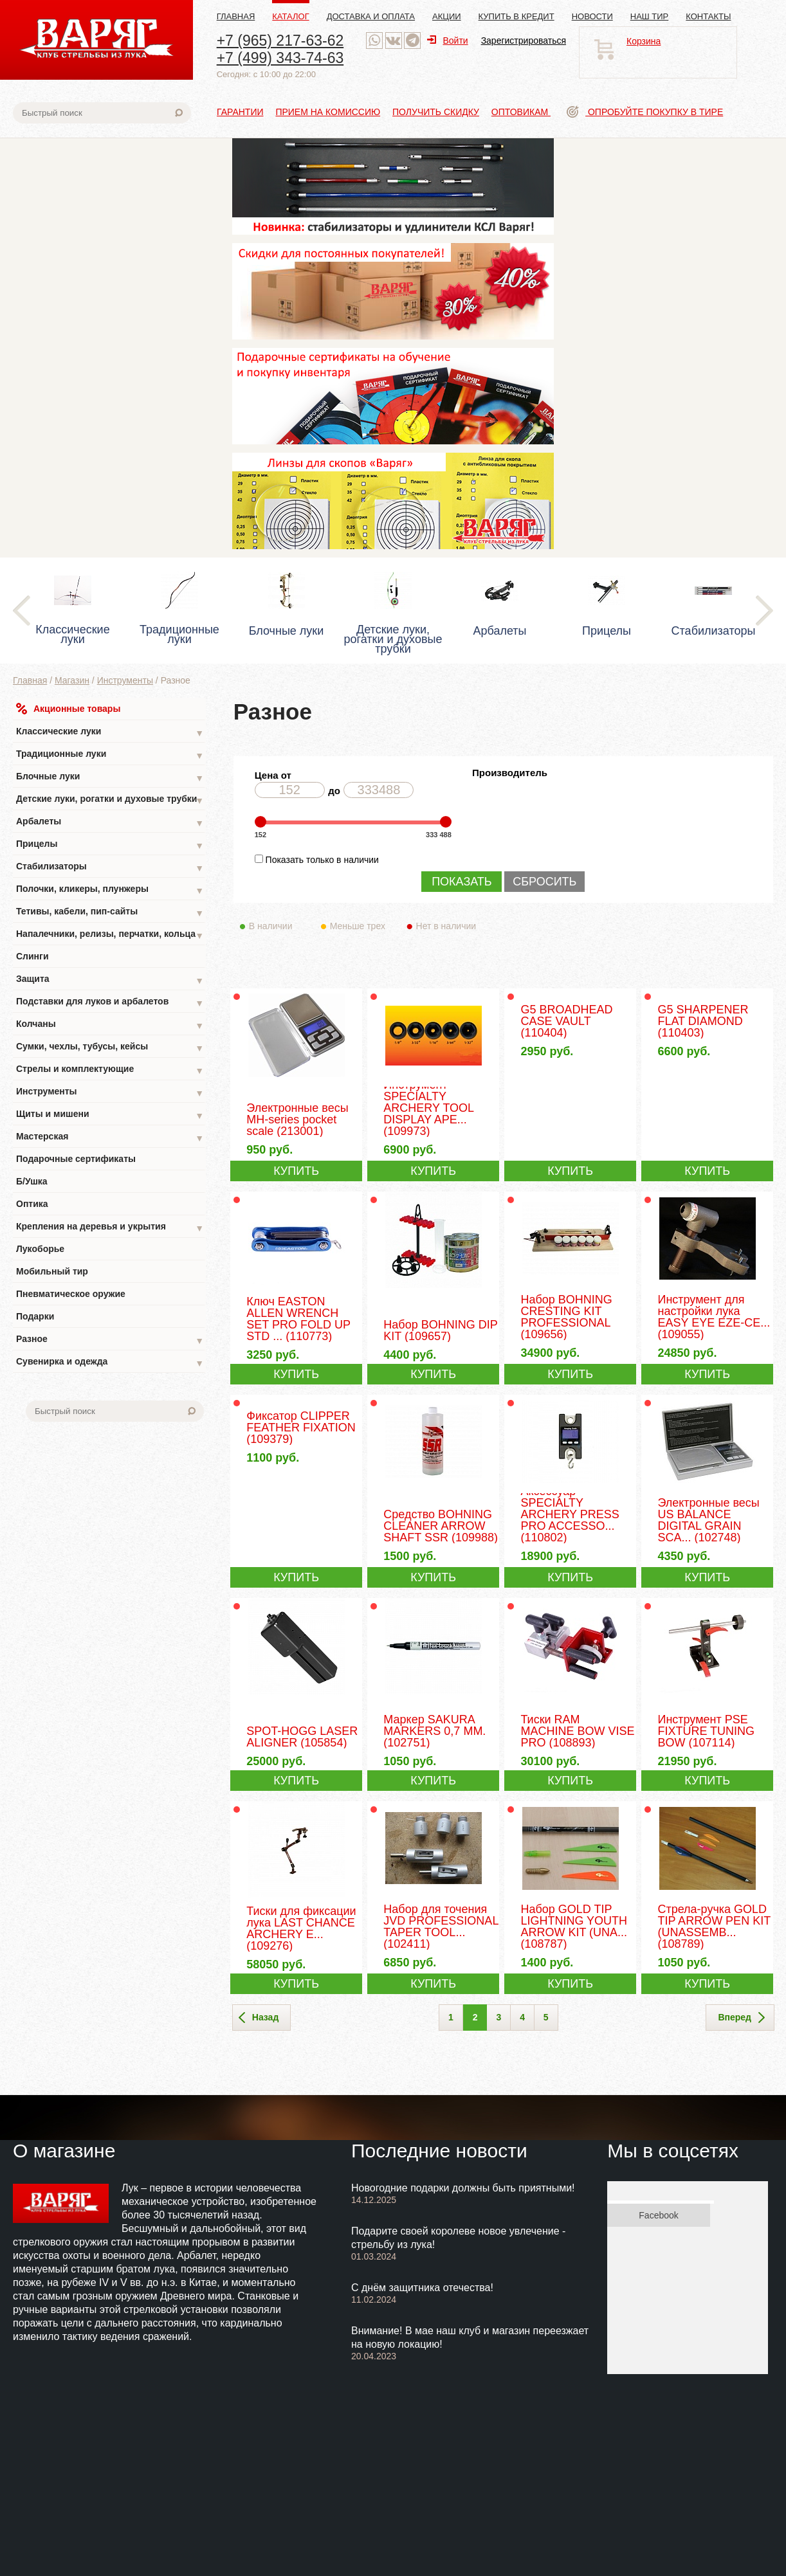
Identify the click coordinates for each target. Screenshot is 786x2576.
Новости (592, 16)
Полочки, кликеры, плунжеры (110, 890)
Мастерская (110, 1138)
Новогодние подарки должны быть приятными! (463, 2187)
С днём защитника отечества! (422, 2287)
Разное (110, 1340)
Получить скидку (435, 112)
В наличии (279, 926)
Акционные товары (68, 708)
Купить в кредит (516, 16)
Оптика (32, 1204)
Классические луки (110, 732)
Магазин (72, 680)
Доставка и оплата (371, 16)
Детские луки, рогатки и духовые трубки (110, 800)
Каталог (290, 16)
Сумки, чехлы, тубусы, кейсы (110, 1048)
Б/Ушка (32, 1181)
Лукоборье (40, 1249)
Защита (110, 980)
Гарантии (240, 112)
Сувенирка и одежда (110, 1363)
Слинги (32, 956)
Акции (446, 16)
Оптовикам (521, 112)
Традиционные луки (110, 755)
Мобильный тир (52, 1271)
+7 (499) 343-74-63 (280, 58)
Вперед (741, 2018)
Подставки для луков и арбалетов (110, 1003)
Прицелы (110, 845)
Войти (447, 40)
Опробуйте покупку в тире (645, 112)
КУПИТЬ (296, 1171)
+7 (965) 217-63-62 (280, 40)
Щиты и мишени (110, 1115)
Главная (236, 16)
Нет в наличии (446, 926)
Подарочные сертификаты (76, 1159)
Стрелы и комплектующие (110, 1070)
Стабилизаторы (110, 868)
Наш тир (649, 16)
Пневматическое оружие (70, 1294)
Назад (259, 2018)
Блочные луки (110, 778)
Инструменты (125, 680)
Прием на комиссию (327, 112)
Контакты (708, 16)
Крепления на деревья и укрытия (110, 1228)
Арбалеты (110, 823)
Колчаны (110, 1025)
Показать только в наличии (322, 860)
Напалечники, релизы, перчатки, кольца (110, 935)
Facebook (658, 2215)
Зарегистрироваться (523, 40)
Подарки (35, 1316)
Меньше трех (360, 926)
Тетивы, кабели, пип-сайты (110, 913)
